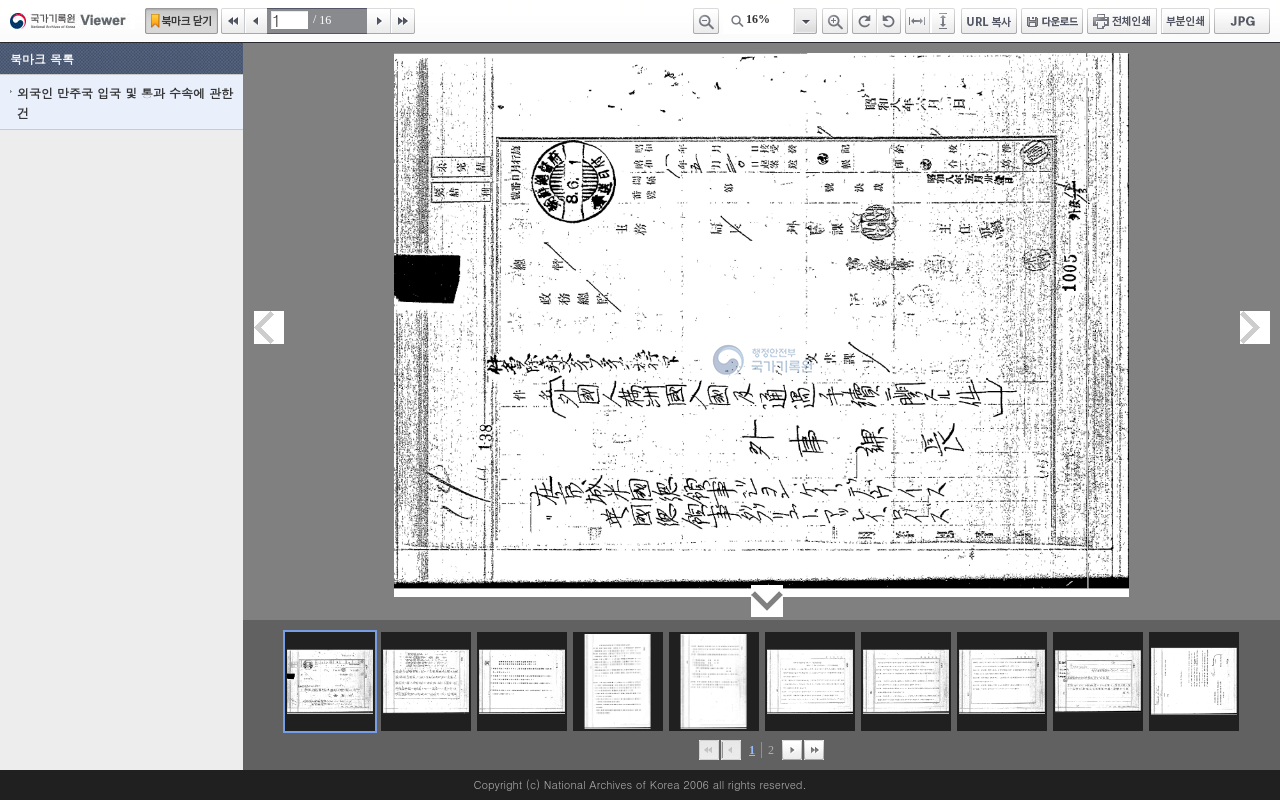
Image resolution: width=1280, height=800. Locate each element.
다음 (379, 21)
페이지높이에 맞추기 (944, 21)
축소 (706, 21)
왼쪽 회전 (889, 21)
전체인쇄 (1122, 21)
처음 (233, 21)
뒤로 (792, 750)
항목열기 (804, 21)
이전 (256, 21)
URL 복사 (989, 21)
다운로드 (1052, 21)
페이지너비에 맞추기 (918, 21)
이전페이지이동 (269, 327)
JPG (1242, 21)
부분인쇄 (1185, 21)
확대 (835, 21)
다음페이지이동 (1255, 327)
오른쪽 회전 (864, 21)
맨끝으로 (814, 750)
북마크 (181, 21)
